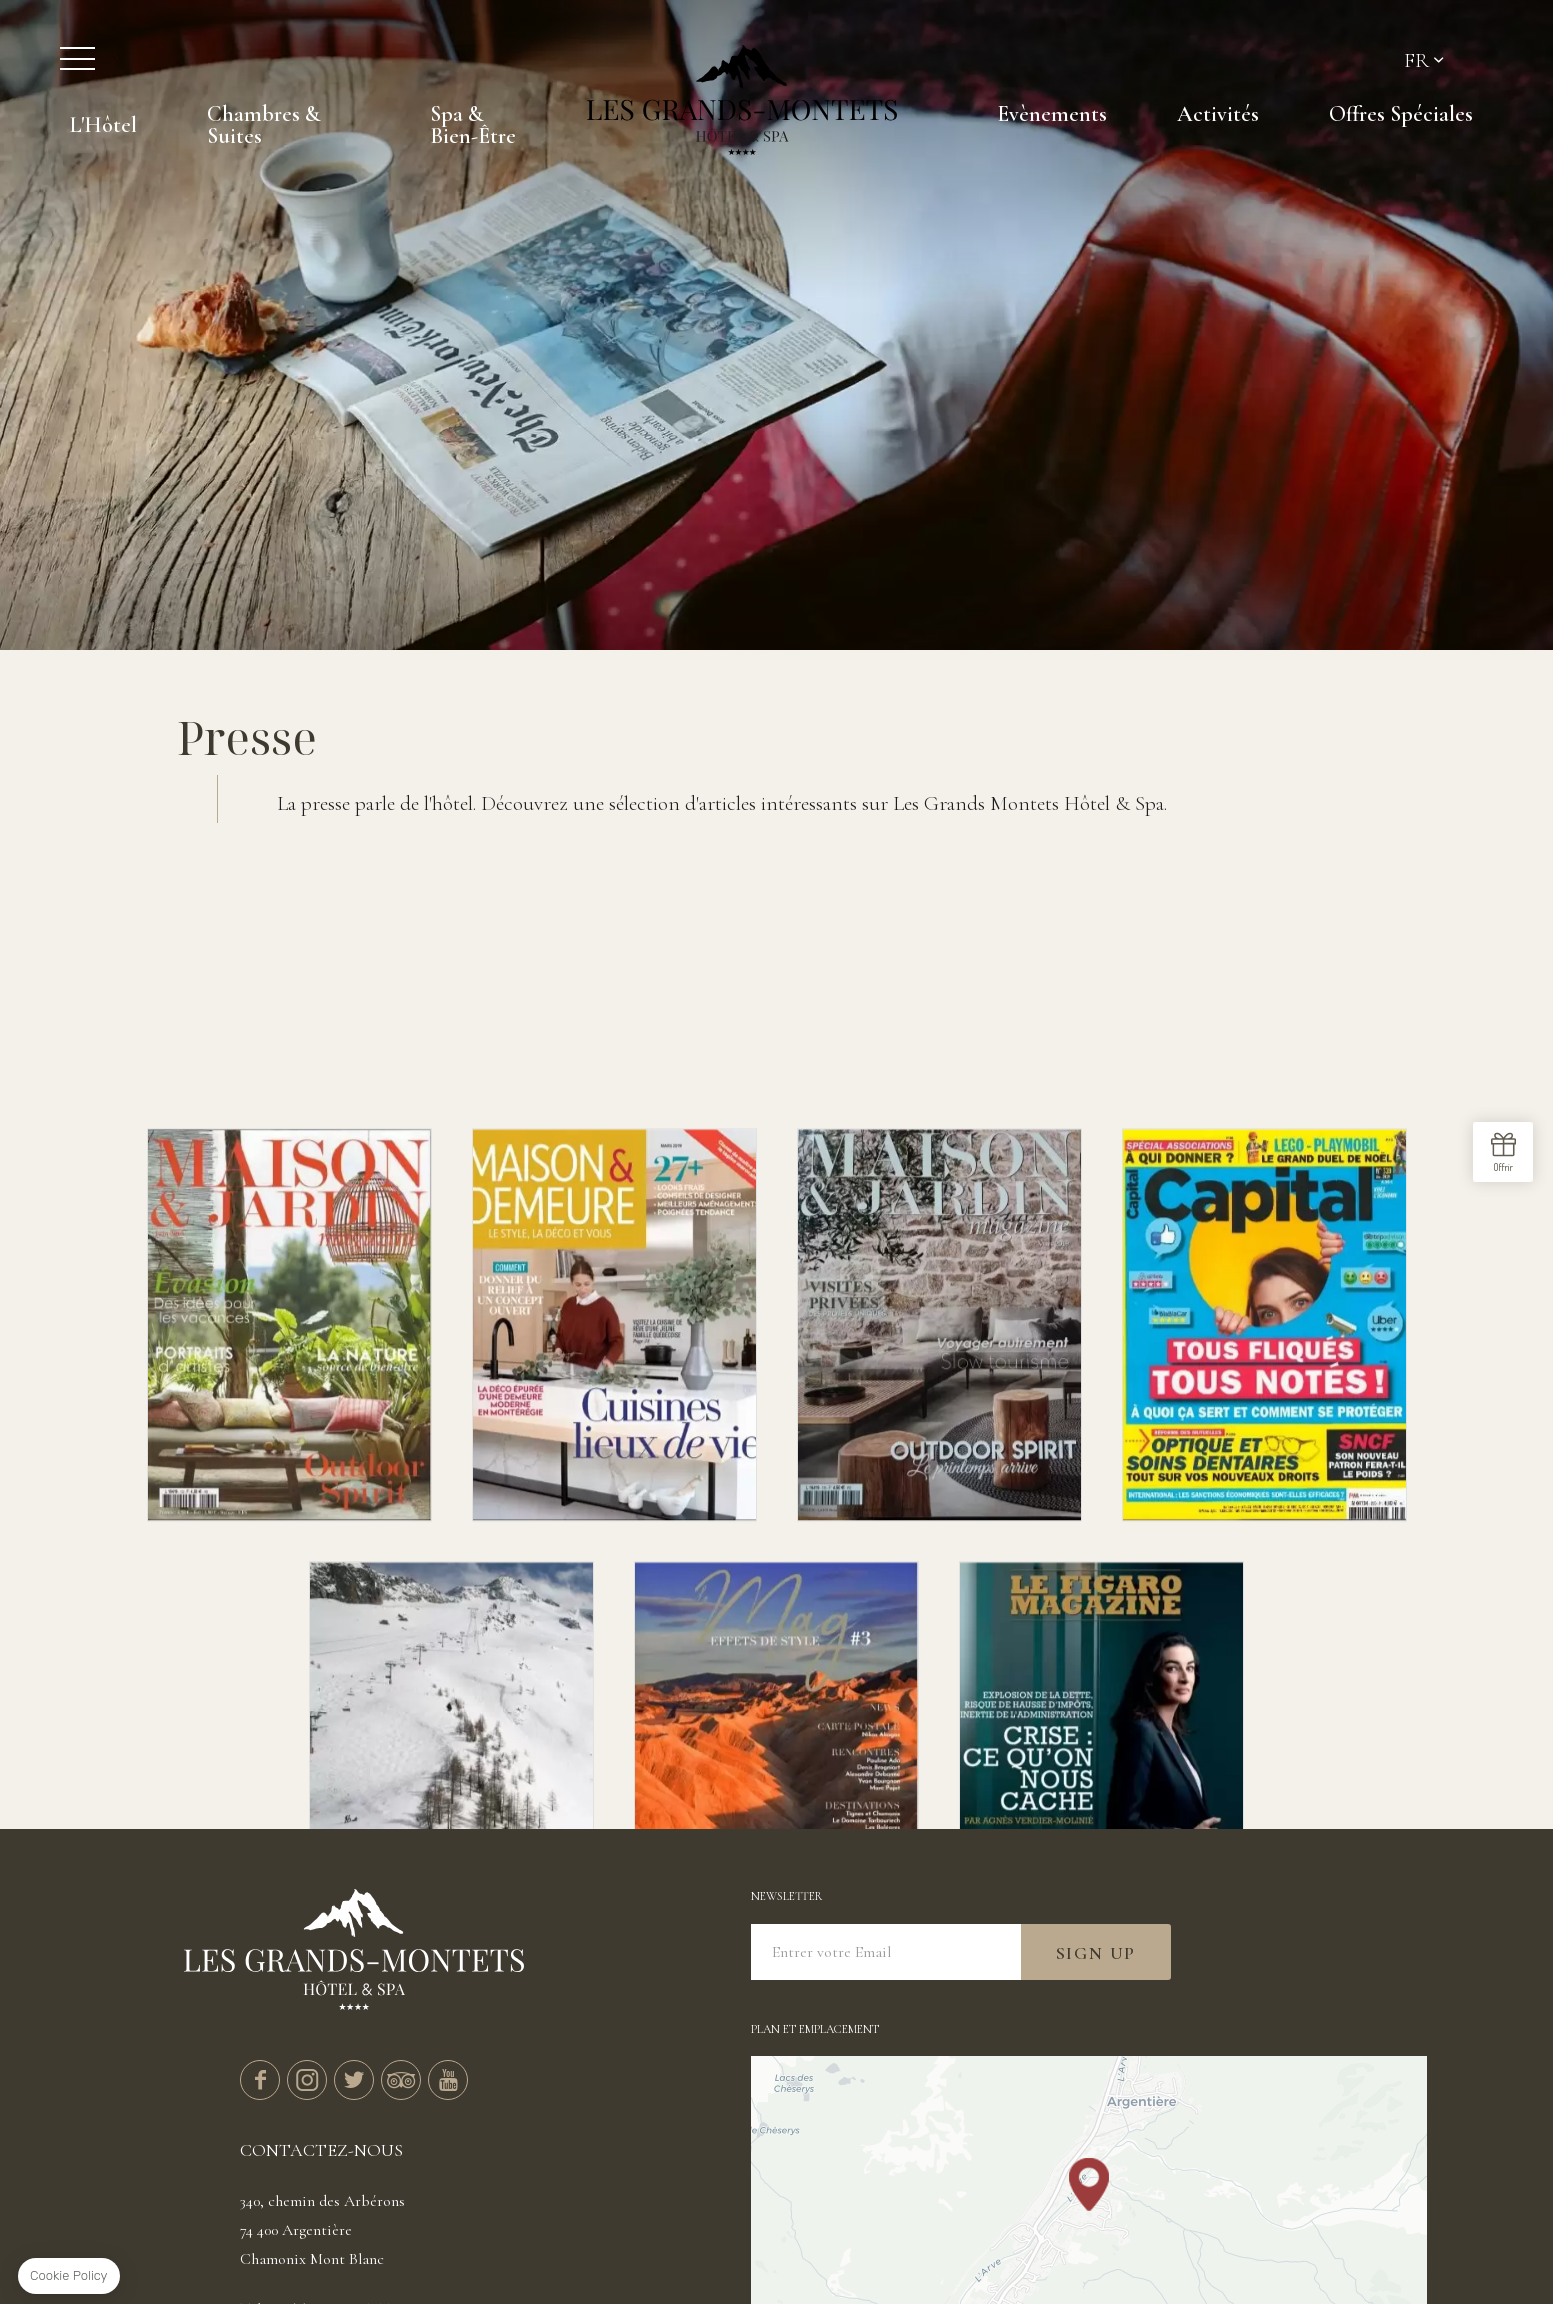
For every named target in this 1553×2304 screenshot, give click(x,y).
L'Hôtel (103, 125)
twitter (354, 2080)
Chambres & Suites (263, 125)
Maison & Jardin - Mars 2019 (939, 1502)
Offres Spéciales (1401, 114)
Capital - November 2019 (1264, 1502)
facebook (260, 2080)
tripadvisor (401, 2080)
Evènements (1052, 114)
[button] (1089, 2184)
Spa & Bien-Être (473, 125)
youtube (448, 2080)
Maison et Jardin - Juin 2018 (289, 1502)
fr (1416, 60)
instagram (307, 2080)
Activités (1218, 114)
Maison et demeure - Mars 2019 (614, 1502)
